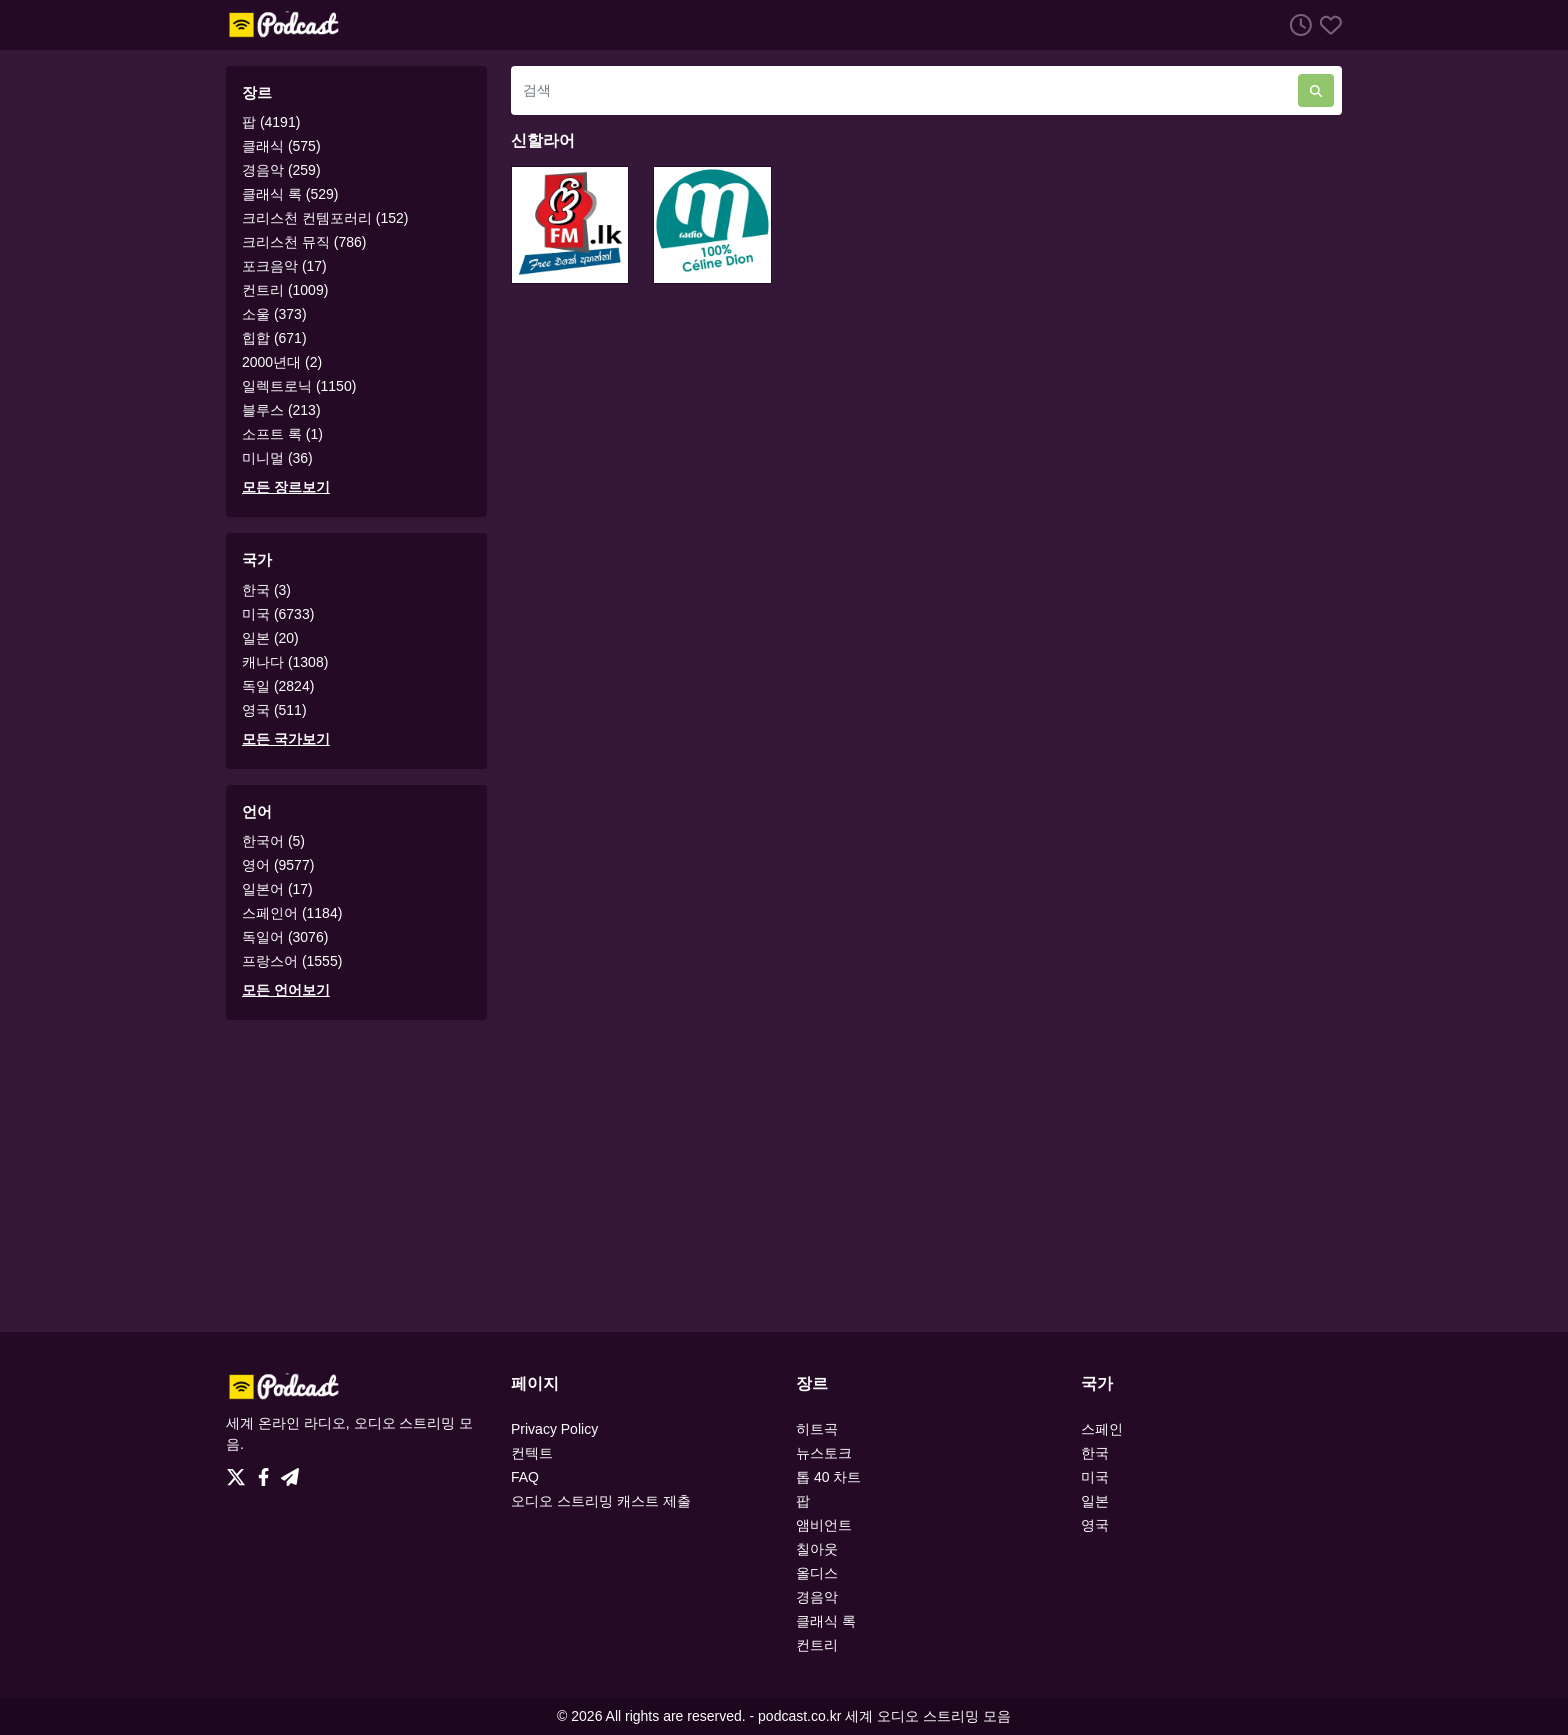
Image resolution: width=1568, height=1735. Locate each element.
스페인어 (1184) (292, 913)
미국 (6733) (278, 614)
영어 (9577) (278, 865)
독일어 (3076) (285, 937)
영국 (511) (274, 710)
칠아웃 (817, 1549)
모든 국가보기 (286, 739)
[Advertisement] (784, 1176)
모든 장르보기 (286, 487)
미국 (1095, 1477)
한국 (1095, 1453)
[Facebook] (267, 1472)
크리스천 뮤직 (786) (304, 242)
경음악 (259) (281, 170)
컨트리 (817, 1645)
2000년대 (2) (282, 362)
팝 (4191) (271, 122)
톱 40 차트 (828, 1477)
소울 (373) (274, 314)
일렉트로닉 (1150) (299, 386)
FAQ (525, 1477)
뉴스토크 (824, 1453)
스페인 (1102, 1429)
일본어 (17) (277, 889)
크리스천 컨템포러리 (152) (325, 218)
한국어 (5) (273, 841)
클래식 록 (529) (290, 194)
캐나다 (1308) (285, 662)
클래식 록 (826, 1621)
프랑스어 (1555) (292, 961)
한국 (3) (266, 590)
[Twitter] (240, 1472)
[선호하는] (1327, 24)
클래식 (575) (281, 146)
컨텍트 (532, 1453)
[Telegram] (290, 1472)
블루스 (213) (281, 410)
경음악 (817, 1597)
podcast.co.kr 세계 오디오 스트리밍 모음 (884, 1716)
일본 (1095, 1501)
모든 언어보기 (286, 990)
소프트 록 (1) (282, 434)
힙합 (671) (274, 338)
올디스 (817, 1573)
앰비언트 (824, 1525)
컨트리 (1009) (285, 290)
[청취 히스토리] (1297, 24)
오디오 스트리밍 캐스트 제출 (601, 1501)
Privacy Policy (554, 1429)
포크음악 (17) (284, 266)
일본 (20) (270, 638)
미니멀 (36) (277, 458)
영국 (1095, 1525)
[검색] (904, 90)
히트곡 (817, 1429)
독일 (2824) (278, 686)
